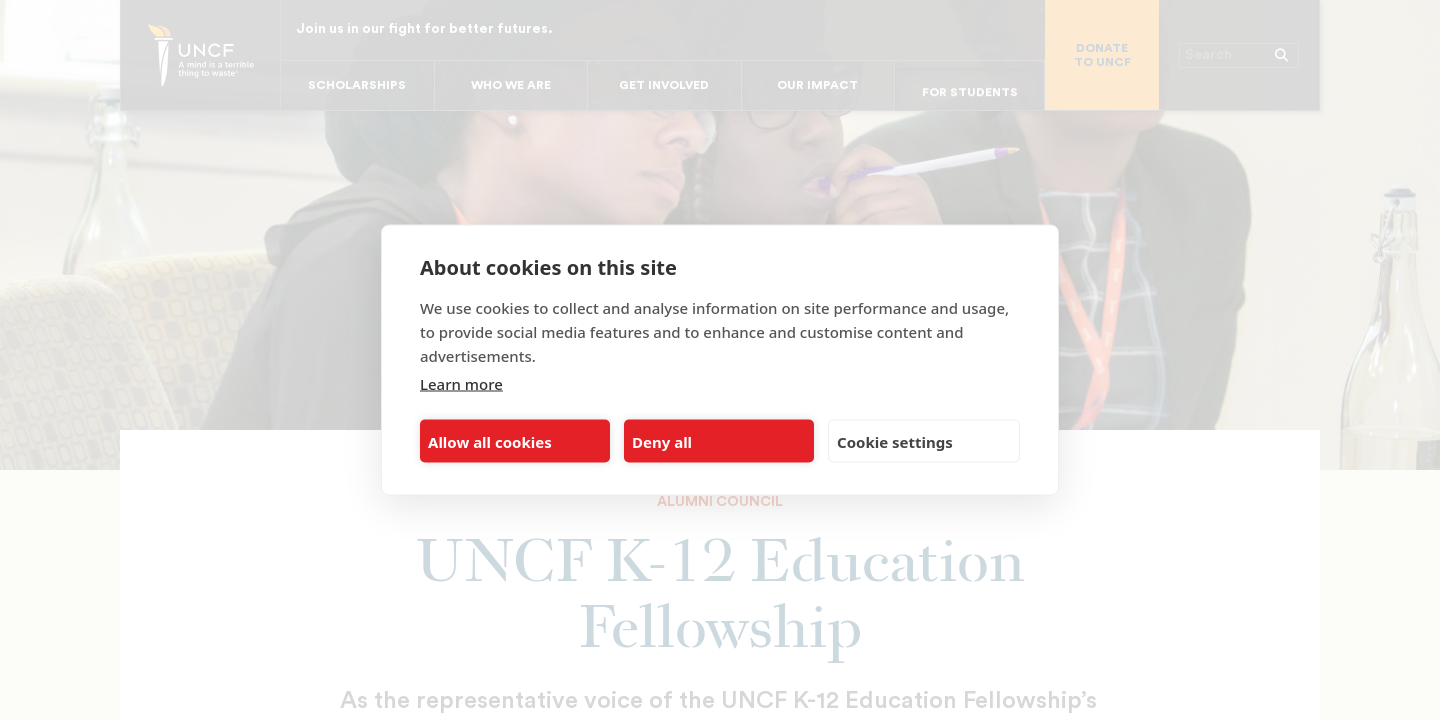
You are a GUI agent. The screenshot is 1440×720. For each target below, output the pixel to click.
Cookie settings (895, 441)
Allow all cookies (490, 441)
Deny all (662, 441)
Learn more (461, 384)
